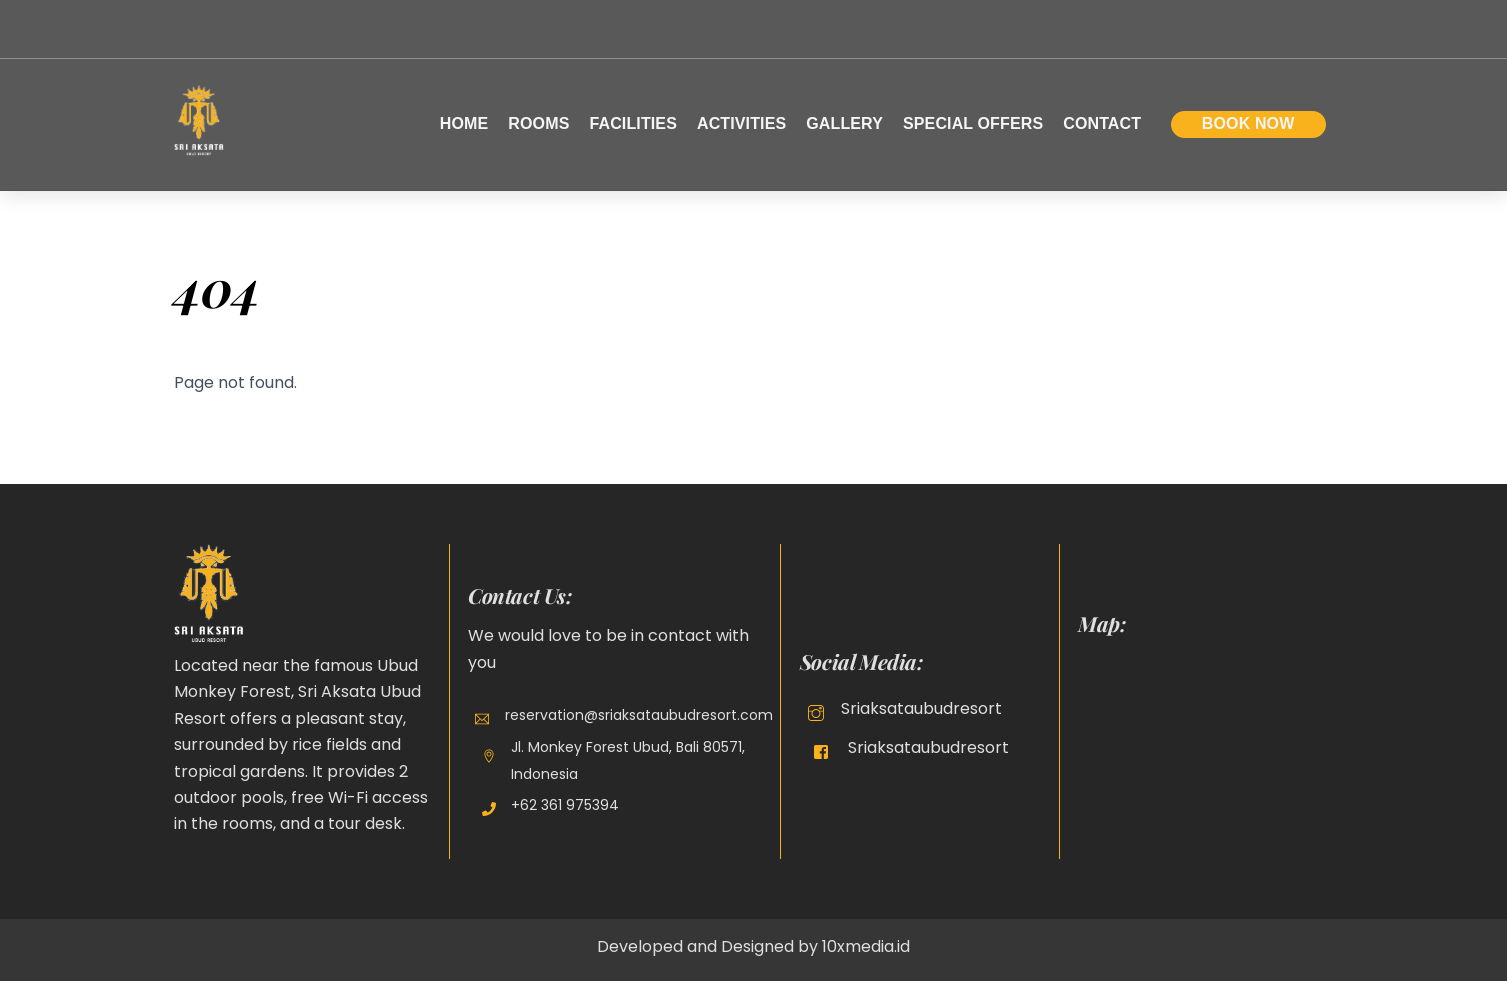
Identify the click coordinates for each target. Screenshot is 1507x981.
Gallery (844, 123)
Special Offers (973, 123)
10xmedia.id (866, 946)
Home (464, 123)
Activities (741, 123)
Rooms (538, 123)
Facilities (633, 123)
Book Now (1248, 123)
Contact (1102, 123)
